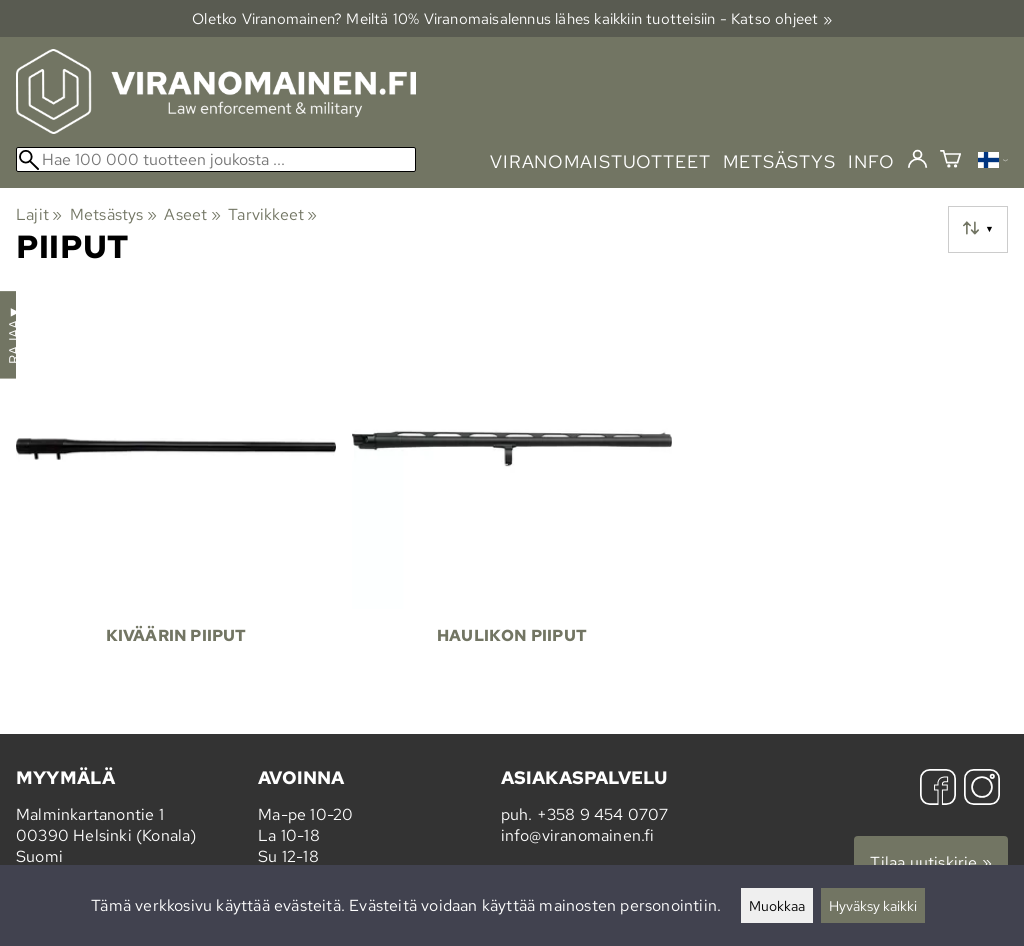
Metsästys (113, 214)
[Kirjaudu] (917, 160)
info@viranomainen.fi (578, 835)
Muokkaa (777, 905)
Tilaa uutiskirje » (931, 862)
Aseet (192, 214)
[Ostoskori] (950, 161)
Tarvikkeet (272, 214)
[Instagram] (982, 789)
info (871, 161)
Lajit (39, 214)
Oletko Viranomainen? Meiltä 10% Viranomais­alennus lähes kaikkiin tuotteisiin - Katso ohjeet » (512, 18)
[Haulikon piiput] (512, 493)
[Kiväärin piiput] (176, 493)
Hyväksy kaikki (873, 905)
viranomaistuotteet (600, 161)
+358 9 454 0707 (603, 814)
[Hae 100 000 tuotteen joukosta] (216, 159)
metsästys (779, 161)
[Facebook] (938, 789)
